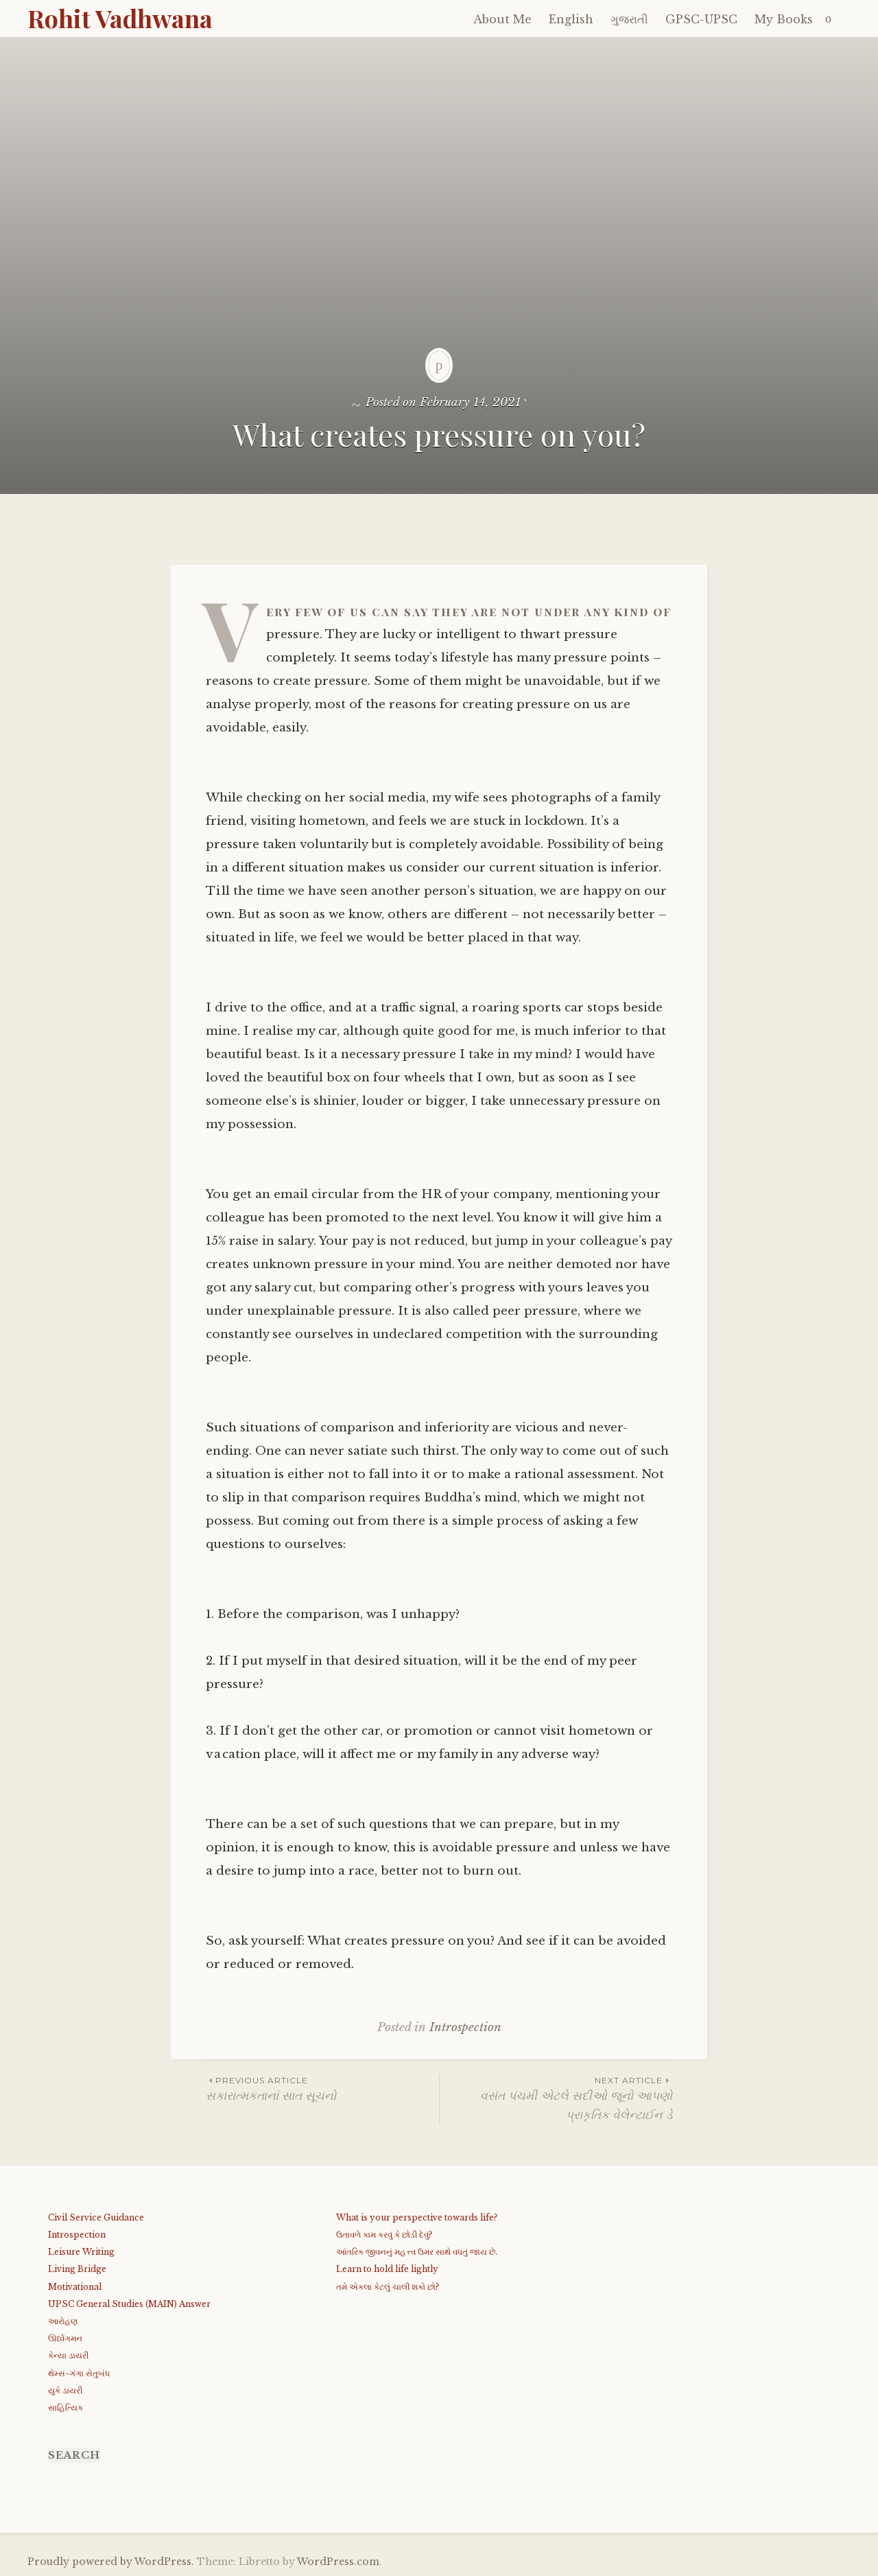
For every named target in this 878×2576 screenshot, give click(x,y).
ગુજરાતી (629, 19)
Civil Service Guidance (96, 2217)
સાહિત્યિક (65, 2407)
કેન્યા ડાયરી (68, 2355)
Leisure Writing (81, 2252)
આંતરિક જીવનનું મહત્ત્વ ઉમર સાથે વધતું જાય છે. (416, 2252)
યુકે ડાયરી (65, 2390)
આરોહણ (63, 2321)
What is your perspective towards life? (416, 2217)
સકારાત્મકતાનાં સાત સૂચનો (322, 2088)
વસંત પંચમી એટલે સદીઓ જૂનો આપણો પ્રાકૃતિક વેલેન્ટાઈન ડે (556, 2098)
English (571, 19)
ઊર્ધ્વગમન (65, 2338)
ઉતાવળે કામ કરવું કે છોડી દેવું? (384, 2234)
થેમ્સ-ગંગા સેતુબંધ (79, 2373)
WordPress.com (338, 2561)
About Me (502, 19)
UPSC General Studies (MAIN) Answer (129, 2304)
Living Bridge (77, 2269)
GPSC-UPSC (701, 19)
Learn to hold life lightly (387, 2269)
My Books (784, 19)
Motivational (75, 2287)
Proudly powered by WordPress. (110, 2561)
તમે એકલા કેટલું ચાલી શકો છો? (387, 2287)
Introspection (465, 2027)
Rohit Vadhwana (120, 17)
